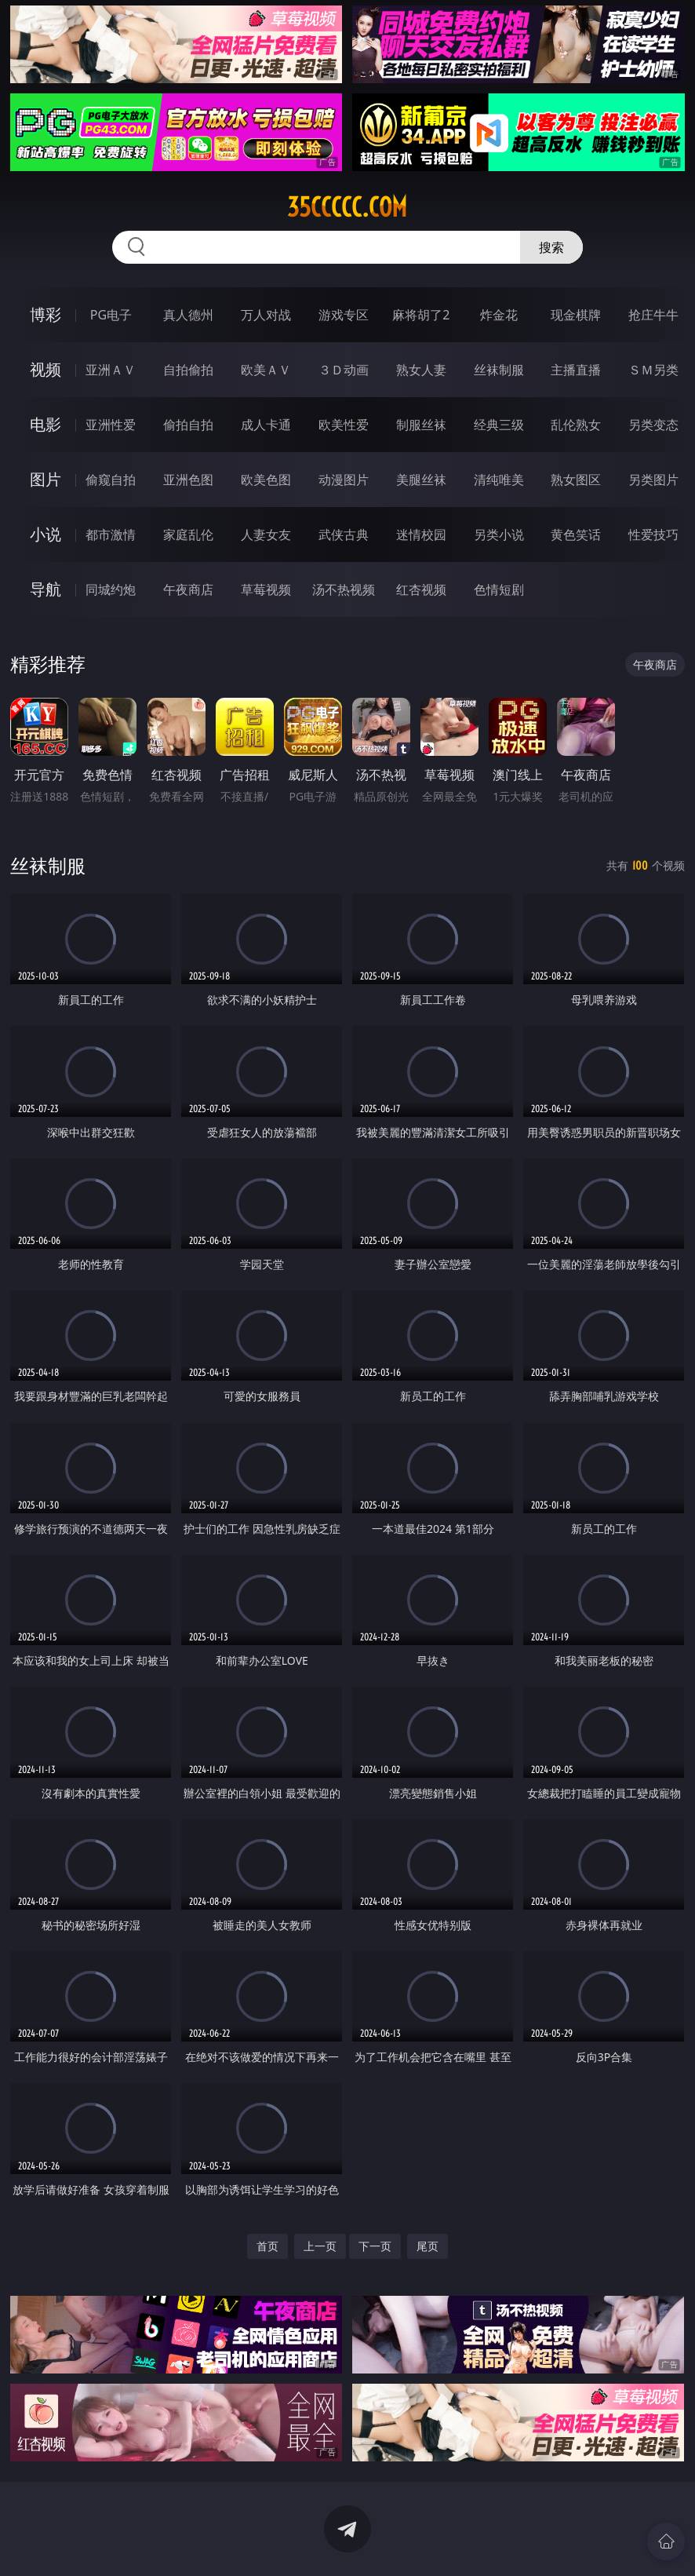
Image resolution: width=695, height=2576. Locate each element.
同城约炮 (111, 589)
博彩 (45, 314)
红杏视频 (421, 589)
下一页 (374, 2245)
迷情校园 (421, 534)
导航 (45, 589)
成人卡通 (266, 424)
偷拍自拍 (188, 424)
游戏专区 (343, 314)
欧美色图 (266, 479)
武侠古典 (343, 534)
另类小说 (499, 534)
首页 (267, 2245)
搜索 (551, 247)
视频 (45, 369)
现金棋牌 (576, 314)
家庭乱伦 (188, 534)
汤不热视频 (343, 589)
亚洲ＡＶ (111, 369)
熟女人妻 (421, 369)
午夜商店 (188, 589)
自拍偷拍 (188, 369)
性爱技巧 (653, 534)
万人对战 (266, 314)
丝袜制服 (499, 369)
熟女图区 (576, 479)
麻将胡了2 (420, 314)
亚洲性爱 (111, 424)
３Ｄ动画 (343, 369)
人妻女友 (266, 534)
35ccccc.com (347, 207)
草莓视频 (266, 589)
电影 (45, 424)
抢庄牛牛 (653, 314)
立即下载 (457, 2541)
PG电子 (111, 314)
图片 (45, 479)
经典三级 (499, 424)
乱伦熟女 (576, 424)
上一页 (320, 2245)
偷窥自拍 (111, 479)
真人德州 (188, 314)
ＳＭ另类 (653, 369)
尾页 (427, 2245)
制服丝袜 (421, 424)
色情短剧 (499, 589)
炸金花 (499, 314)
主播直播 (576, 369)
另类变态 (653, 424)
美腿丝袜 (421, 479)
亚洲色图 (188, 479)
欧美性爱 (343, 424)
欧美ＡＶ (266, 369)
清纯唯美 (499, 479)
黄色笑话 (576, 534)
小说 (45, 534)
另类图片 (653, 479)
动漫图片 (343, 479)
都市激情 (111, 534)
